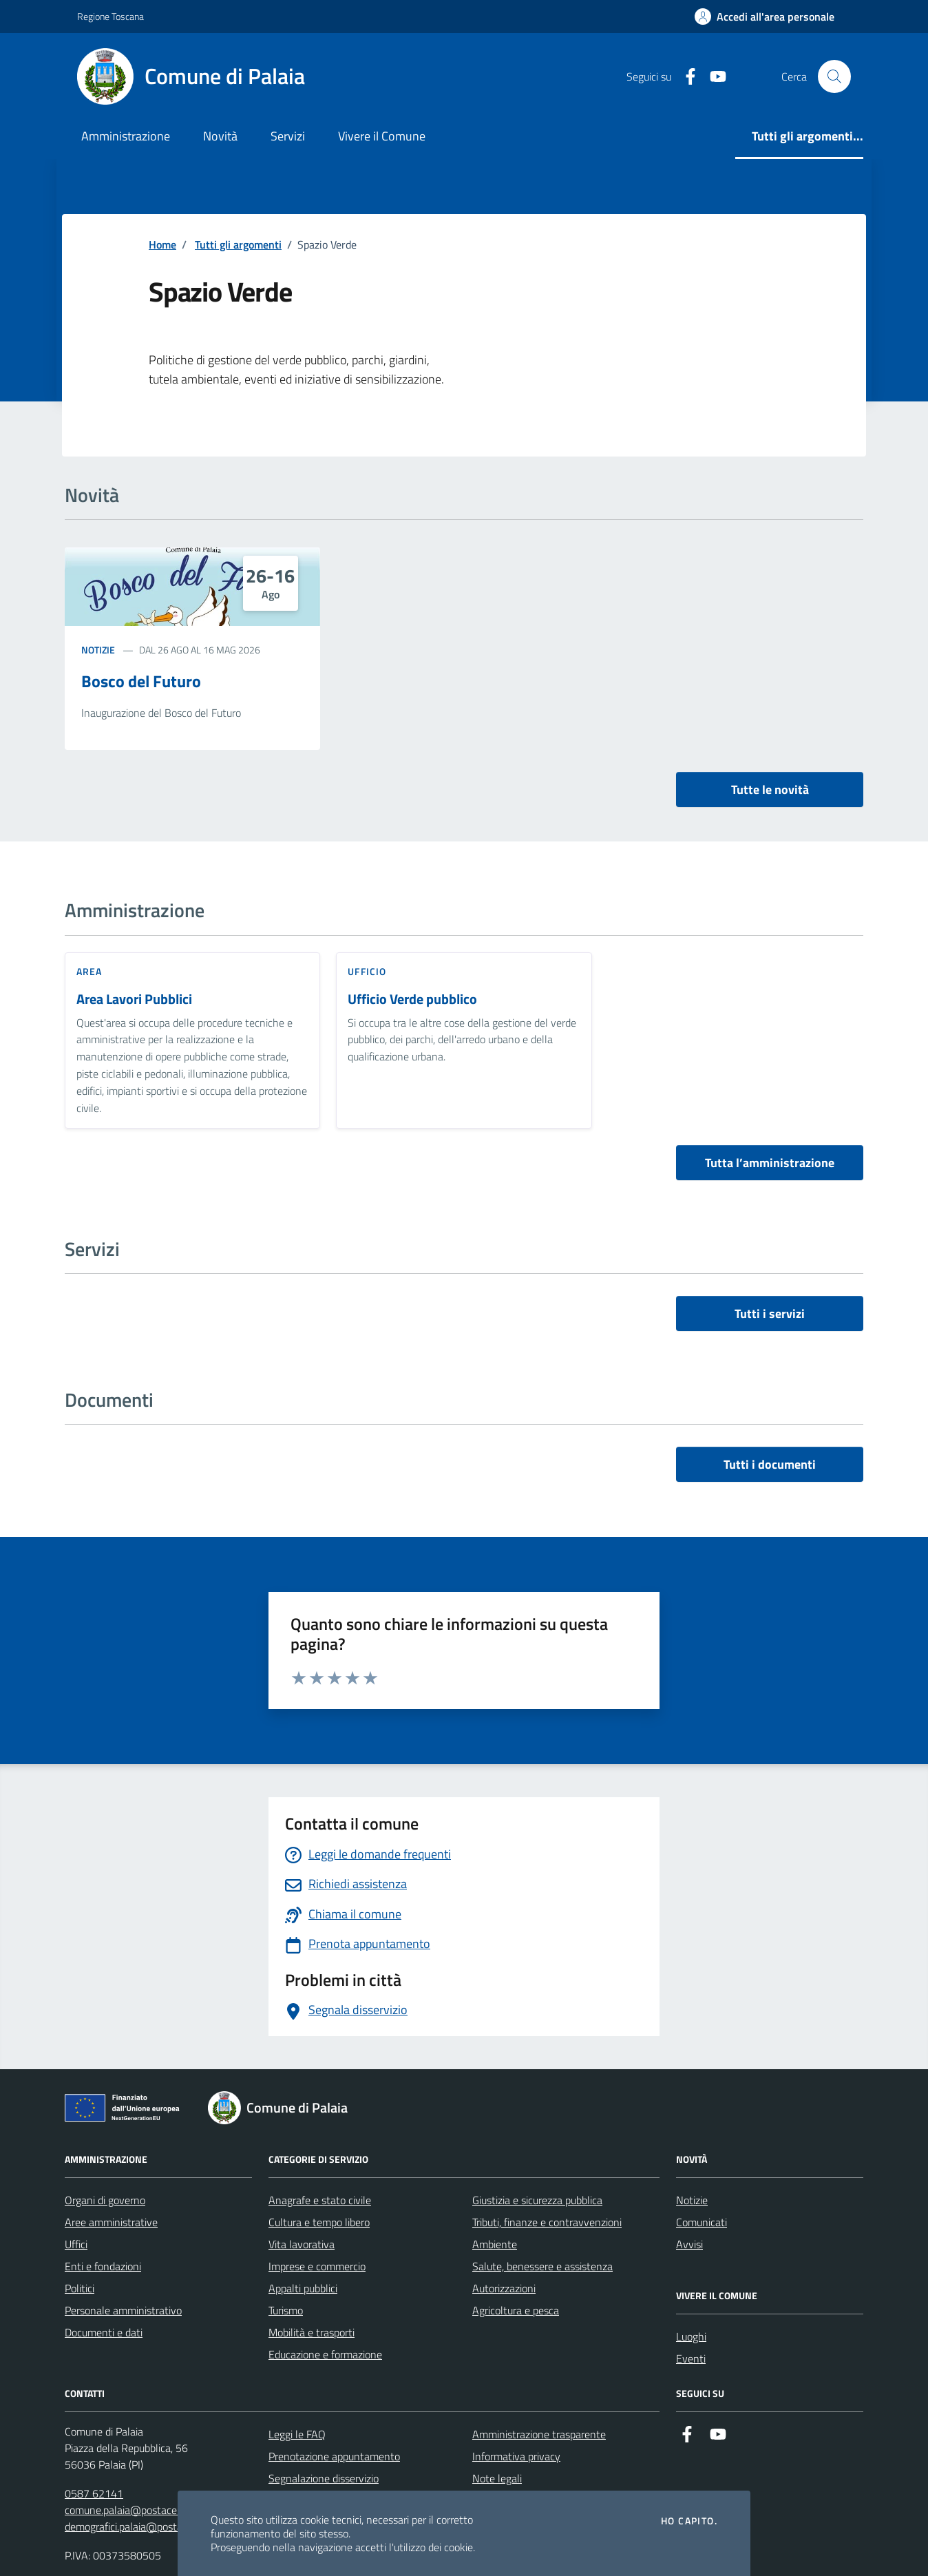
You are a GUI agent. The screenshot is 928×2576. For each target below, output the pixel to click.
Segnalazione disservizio (323, 2478)
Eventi (691, 2358)
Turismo (285, 2310)
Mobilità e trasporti (311, 2332)
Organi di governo (105, 2200)
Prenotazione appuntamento (334, 2456)
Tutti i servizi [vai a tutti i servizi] (770, 1313)
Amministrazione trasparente (539, 2434)
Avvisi (689, 2244)
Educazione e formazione (325, 2354)
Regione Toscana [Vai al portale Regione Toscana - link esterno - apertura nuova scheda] (110, 16)
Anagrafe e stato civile (319, 2200)
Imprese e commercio (317, 2266)
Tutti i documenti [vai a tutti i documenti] (770, 1464)
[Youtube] (712, 76)
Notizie (98, 649)
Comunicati (701, 2222)
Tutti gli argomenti (238, 244)
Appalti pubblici (302, 2288)
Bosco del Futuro (141, 681)
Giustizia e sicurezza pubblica (537, 2200)
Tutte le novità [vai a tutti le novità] (770, 789)
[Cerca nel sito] (834, 76)
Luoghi (691, 2336)
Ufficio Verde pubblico (412, 999)
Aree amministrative (111, 2222)
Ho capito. (689, 2521)
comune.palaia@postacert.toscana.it (148, 2510)
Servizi (288, 136)
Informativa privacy (516, 2456)
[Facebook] (685, 76)
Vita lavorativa (301, 2244)
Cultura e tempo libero (319, 2222)
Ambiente (494, 2244)
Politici (79, 2288)
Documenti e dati (104, 2332)
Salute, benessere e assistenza (542, 2266)
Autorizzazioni (504, 2288)
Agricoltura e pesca (515, 2310)
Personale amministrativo (123, 2310)
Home (162, 244)
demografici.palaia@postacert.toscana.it (156, 2526)
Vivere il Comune (381, 136)
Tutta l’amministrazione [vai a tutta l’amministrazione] (769, 1162)
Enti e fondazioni (103, 2266)
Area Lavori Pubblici (134, 999)
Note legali (497, 2478)
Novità (220, 136)
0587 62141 (94, 2493)
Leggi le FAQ (297, 2434)
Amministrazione (125, 136)
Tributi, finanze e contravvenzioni (547, 2222)
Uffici (76, 2244)
